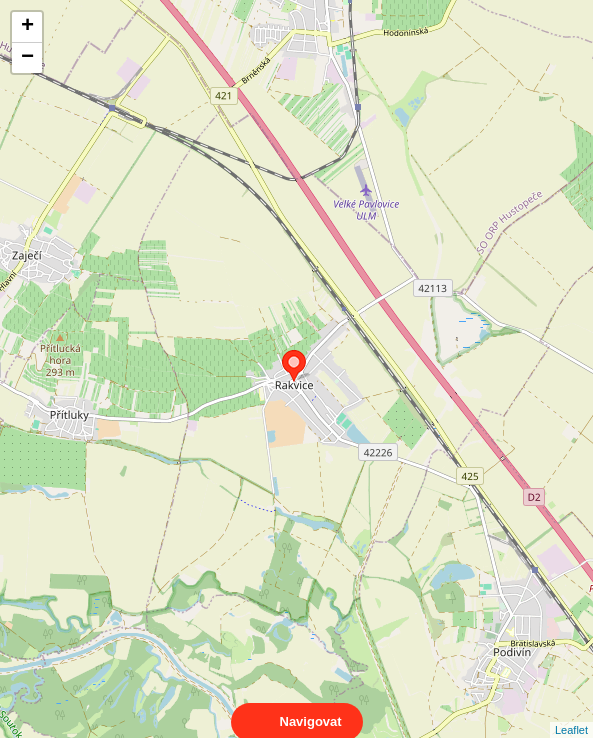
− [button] (27, 58)
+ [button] (27, 27)
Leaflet (571, 712)
